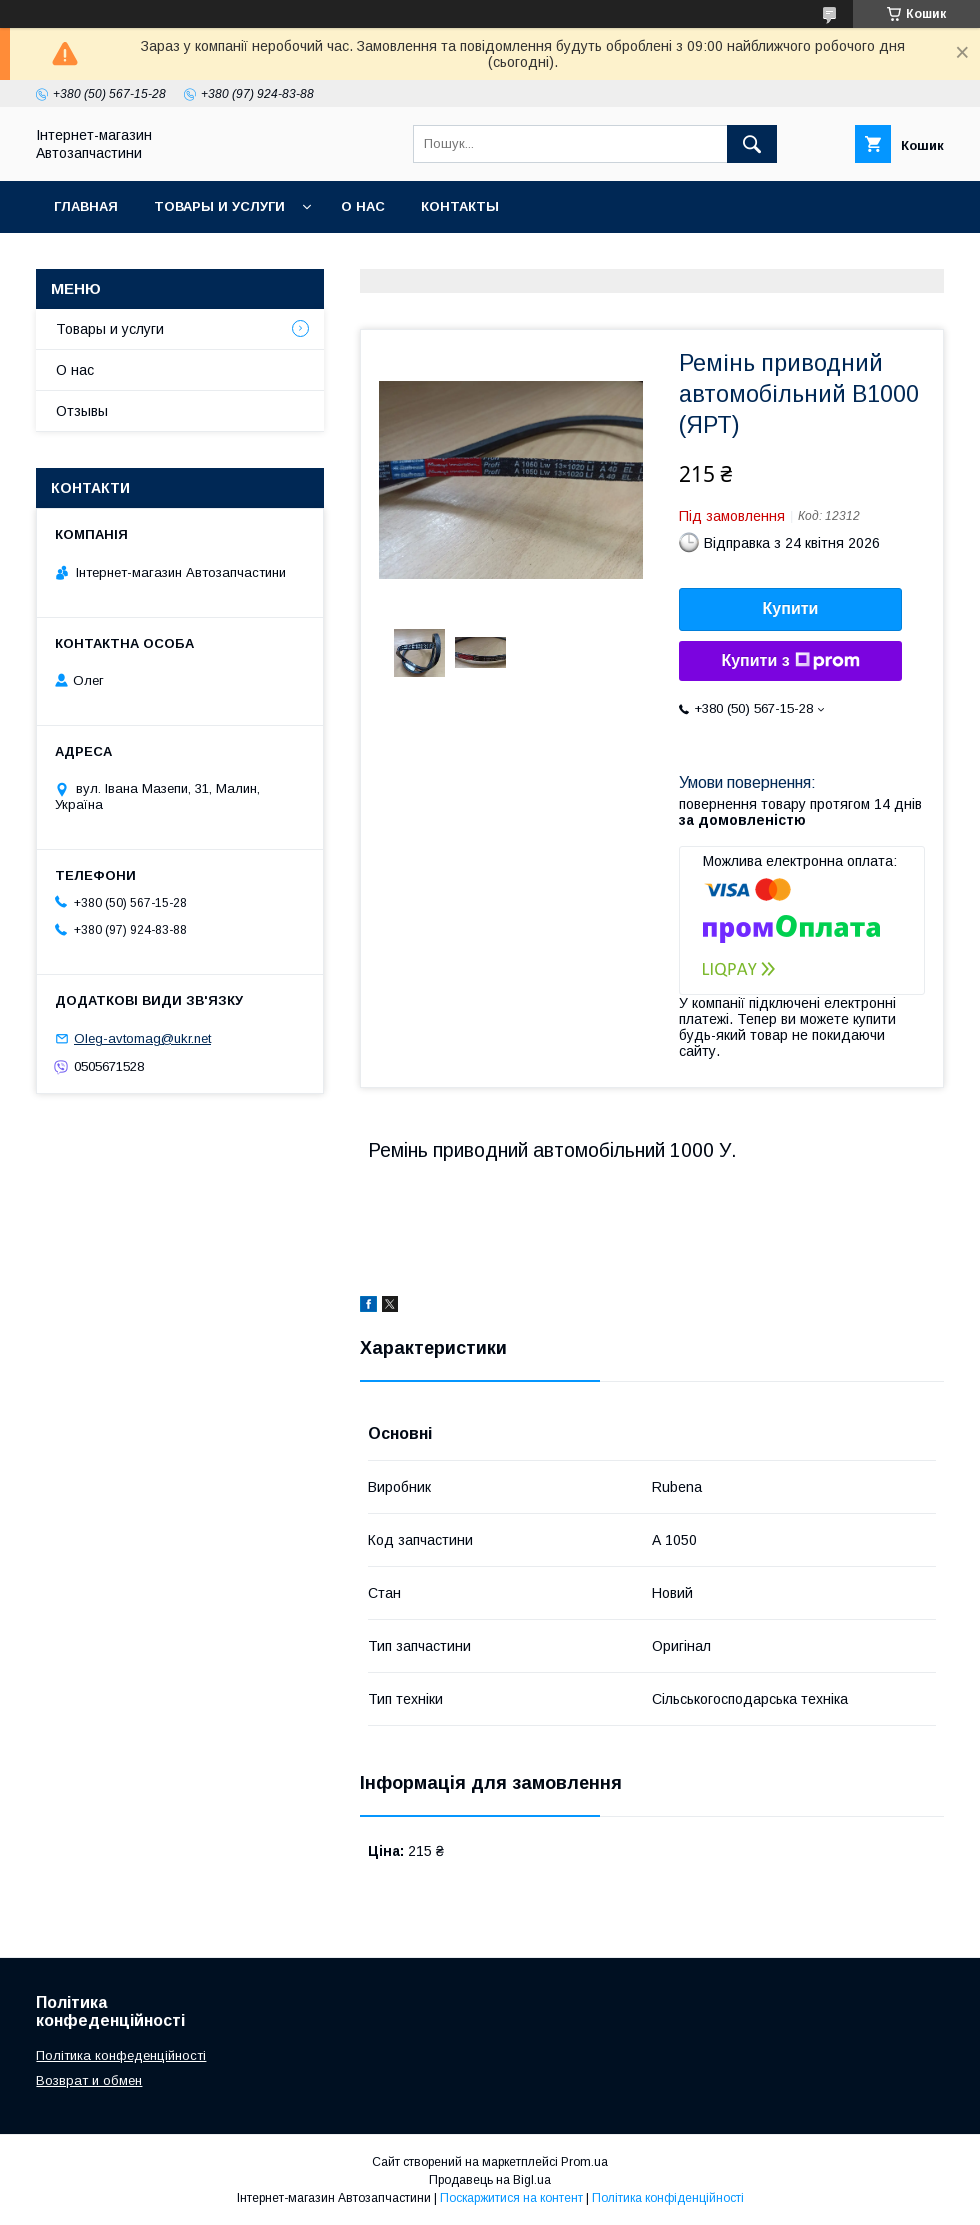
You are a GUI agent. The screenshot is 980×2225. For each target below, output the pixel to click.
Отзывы (82, 411)
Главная (86, 206)
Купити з (790, 661)
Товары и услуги (219, 206)
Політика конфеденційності (121, 2055)
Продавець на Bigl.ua (490, 2180)
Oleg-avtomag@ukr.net (142, 1038)
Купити (791, 608)
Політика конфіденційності (668, 2198)
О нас (363, 206)
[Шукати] (752, 144)
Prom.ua (584, 2162)
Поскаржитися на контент (511, 2198)
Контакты (460, 206)
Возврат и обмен (89, 2080)
